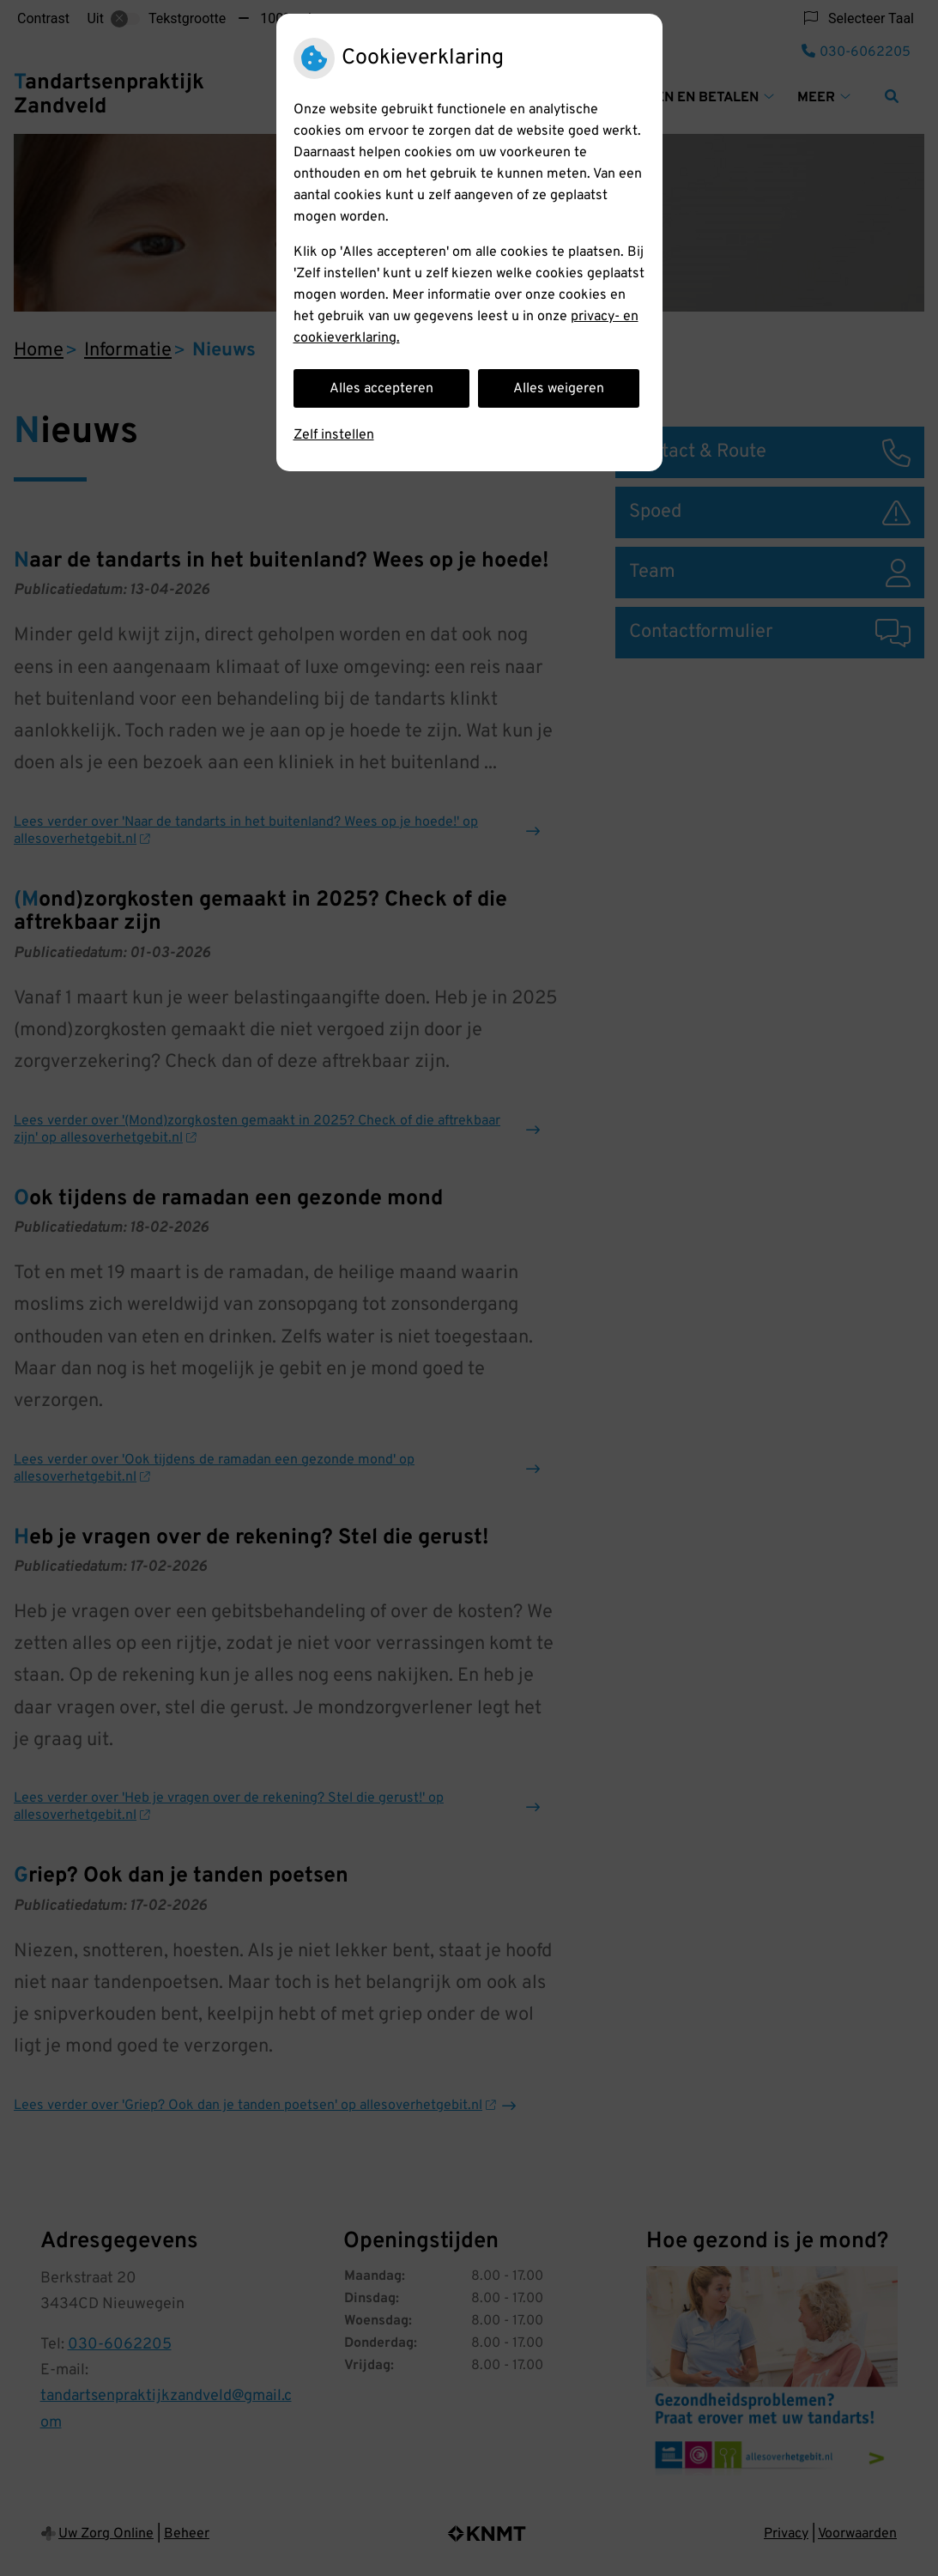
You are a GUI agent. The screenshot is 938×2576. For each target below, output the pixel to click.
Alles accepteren (381, 388)
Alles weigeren (558, 388)
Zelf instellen (334, 435)
